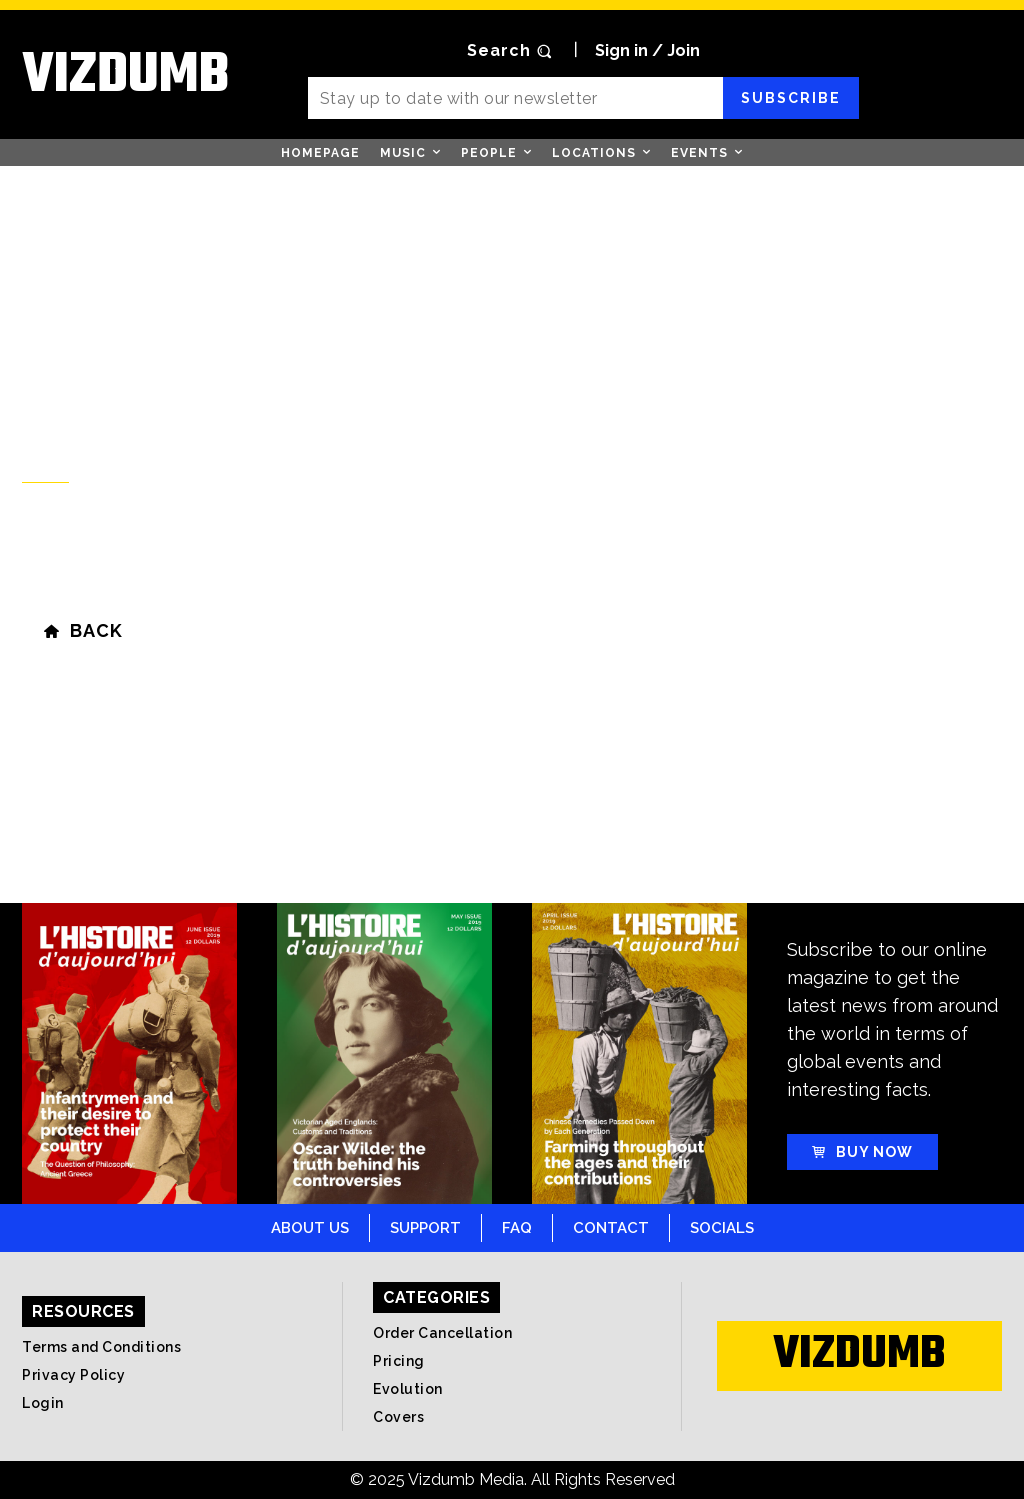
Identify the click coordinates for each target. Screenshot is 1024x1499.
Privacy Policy (73, 1375)
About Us (310, 1228)
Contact (611, 1228)
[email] (516, 98)
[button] (512, 51)
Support (425, 1228)
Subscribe (791, 98)
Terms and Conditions (101, 1347)
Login (43, 1403)
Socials (722, 1228)
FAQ (517, 1228)
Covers (398, 1417)
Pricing (399, 1361)
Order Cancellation (442, 1333)
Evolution (408, 1389)
